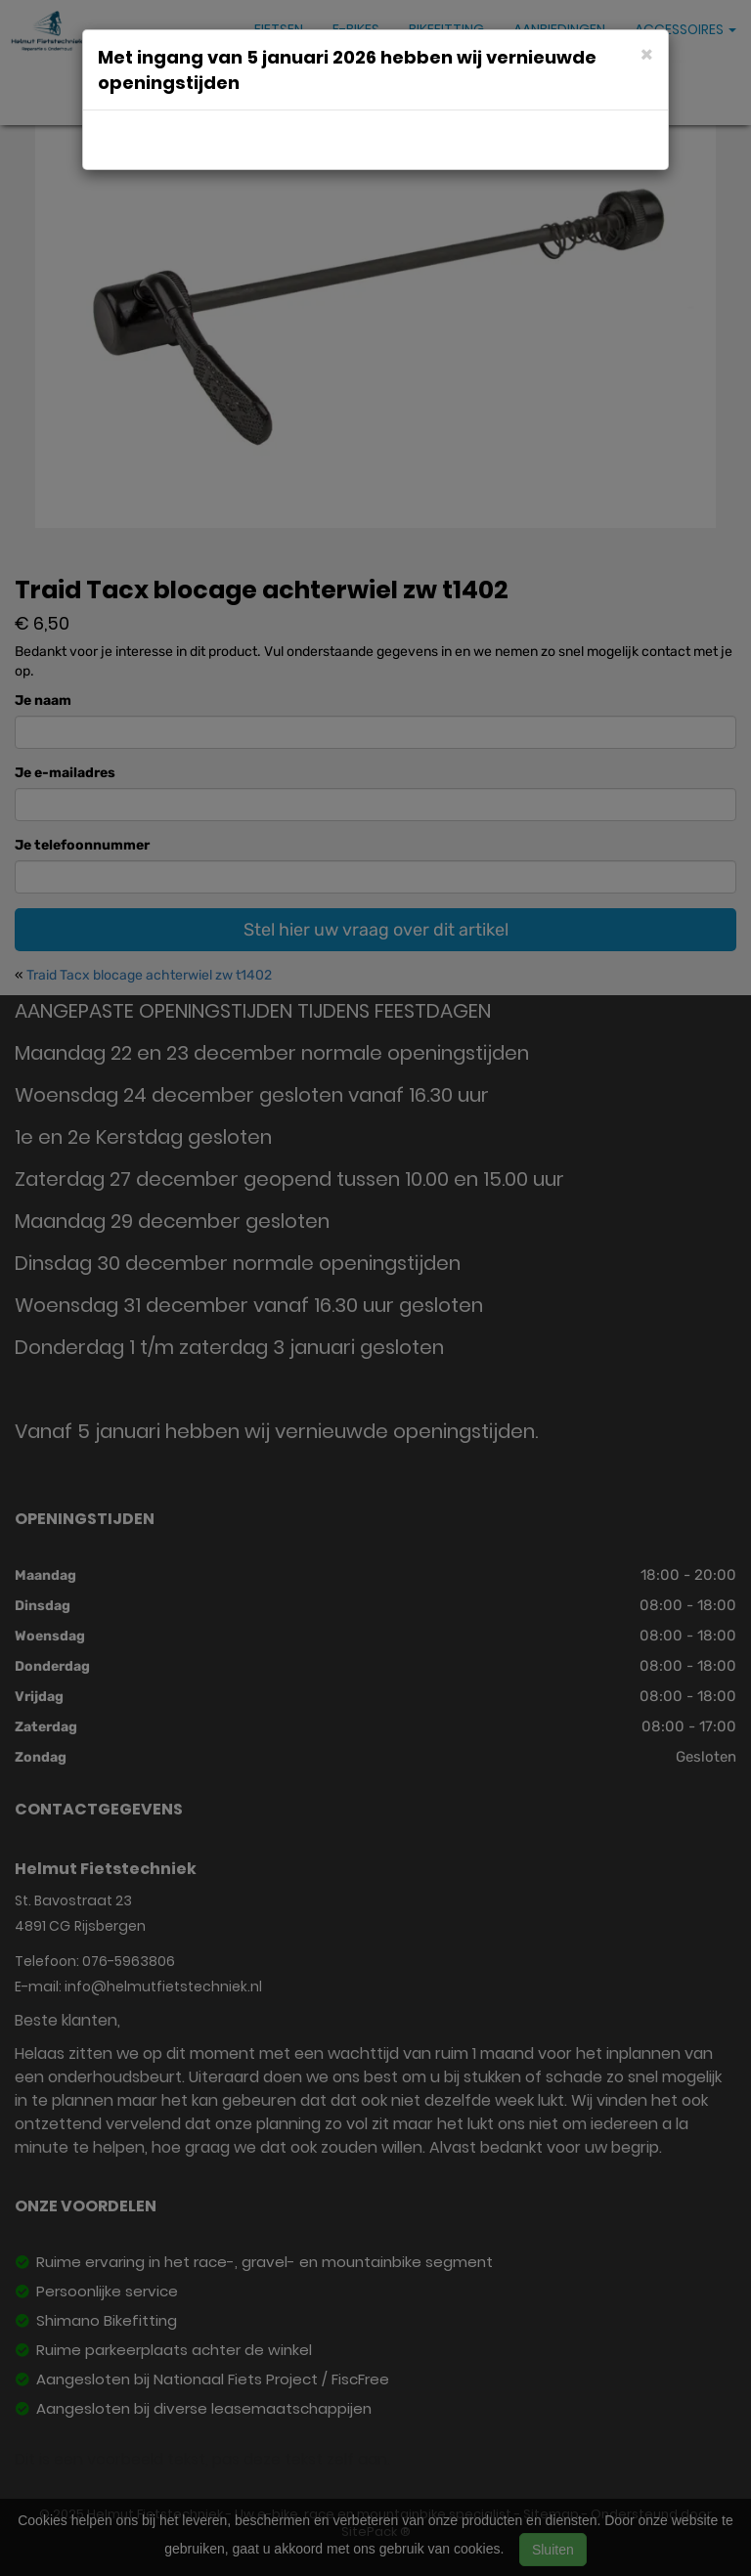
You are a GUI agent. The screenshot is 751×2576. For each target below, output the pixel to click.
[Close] (647, 53)
